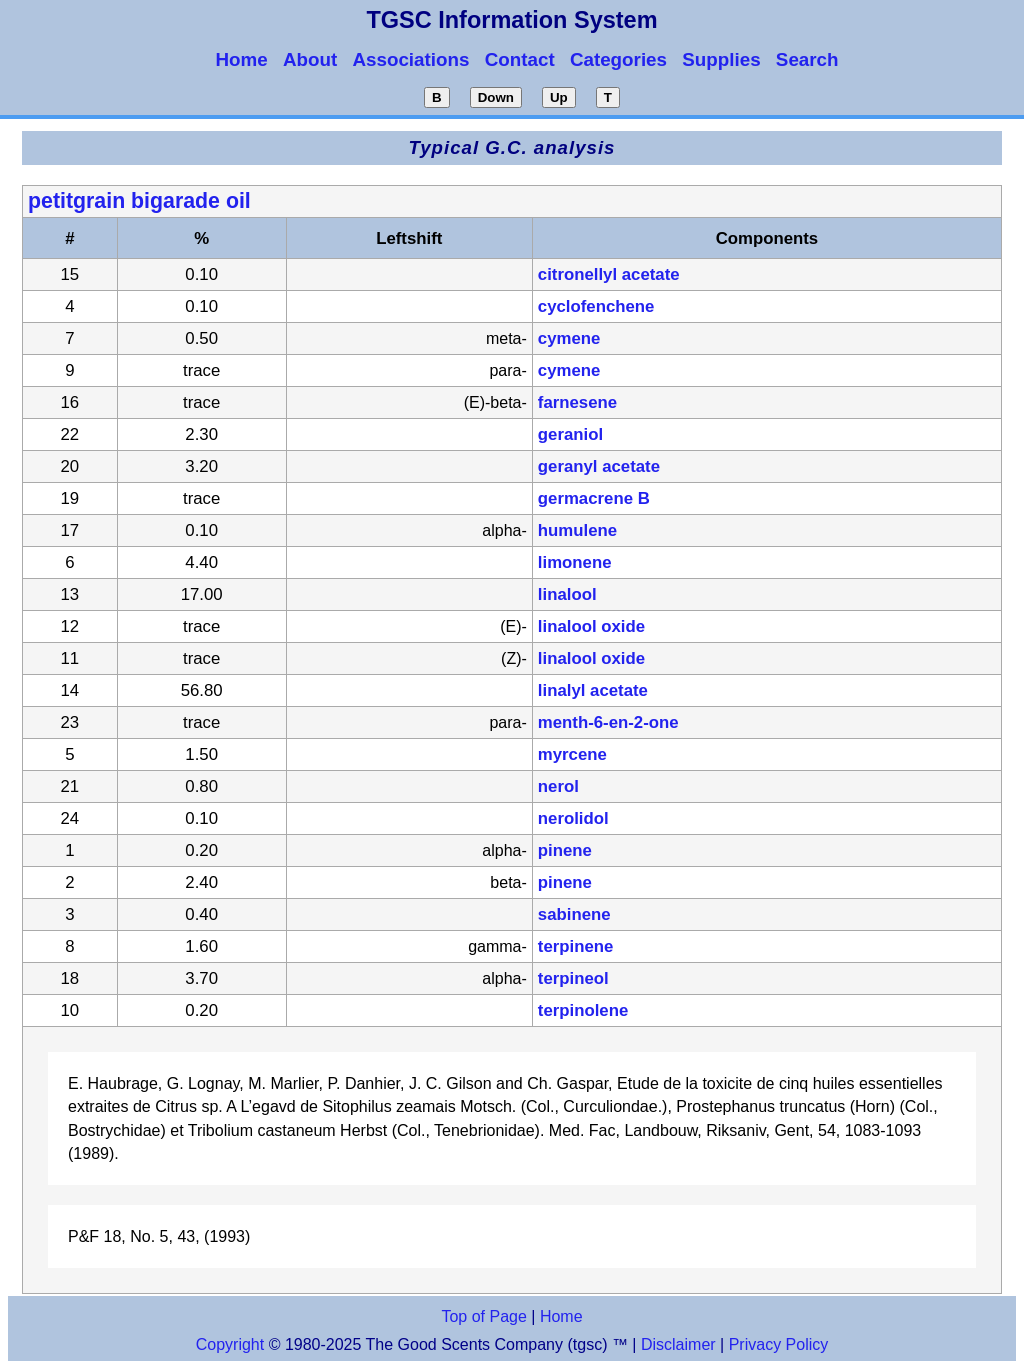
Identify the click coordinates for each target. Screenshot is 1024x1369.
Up (559, 97)
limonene (575, 562)
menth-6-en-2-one (608, 722)
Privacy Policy (776, 1344)
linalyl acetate (593, 690)
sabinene (574, 914)
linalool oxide (591, 626)
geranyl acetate (599, 466)
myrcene (572, 754)
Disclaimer (678, 1344)
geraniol (570, 434)
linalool (567, 594)
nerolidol (573, 818)
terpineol (573, 978)
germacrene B (594, 498)
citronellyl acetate (609, 274)
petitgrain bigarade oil (139, 201)
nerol (558, 786)
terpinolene (583, 1010)
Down (496, 97)
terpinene (576, 946)
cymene (569, 338)
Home (561, 1316)
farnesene (577, 402)
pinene (565, 850)
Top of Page (483, 1316)
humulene (577, 530)
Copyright (230, 1344)
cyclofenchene (596, 306)
